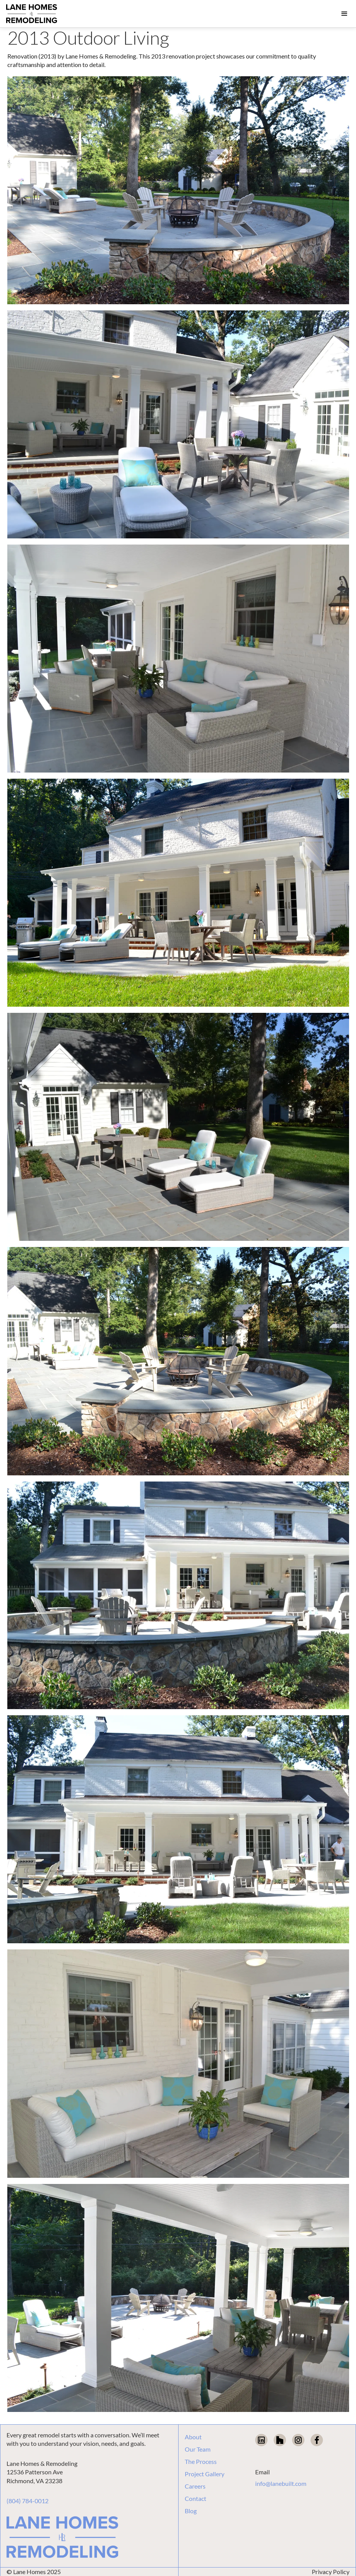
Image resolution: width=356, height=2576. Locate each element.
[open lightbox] (178, 190)
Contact (195, 2499)
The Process (201, 2462)
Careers (195, 2486)
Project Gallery (204, 2474)
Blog (191, 2511)
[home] (31, 14)
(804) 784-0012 (27, 2500)
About (193, 2437)
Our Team (198, 2449)
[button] (344, 13)
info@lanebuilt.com (280, 2483)
